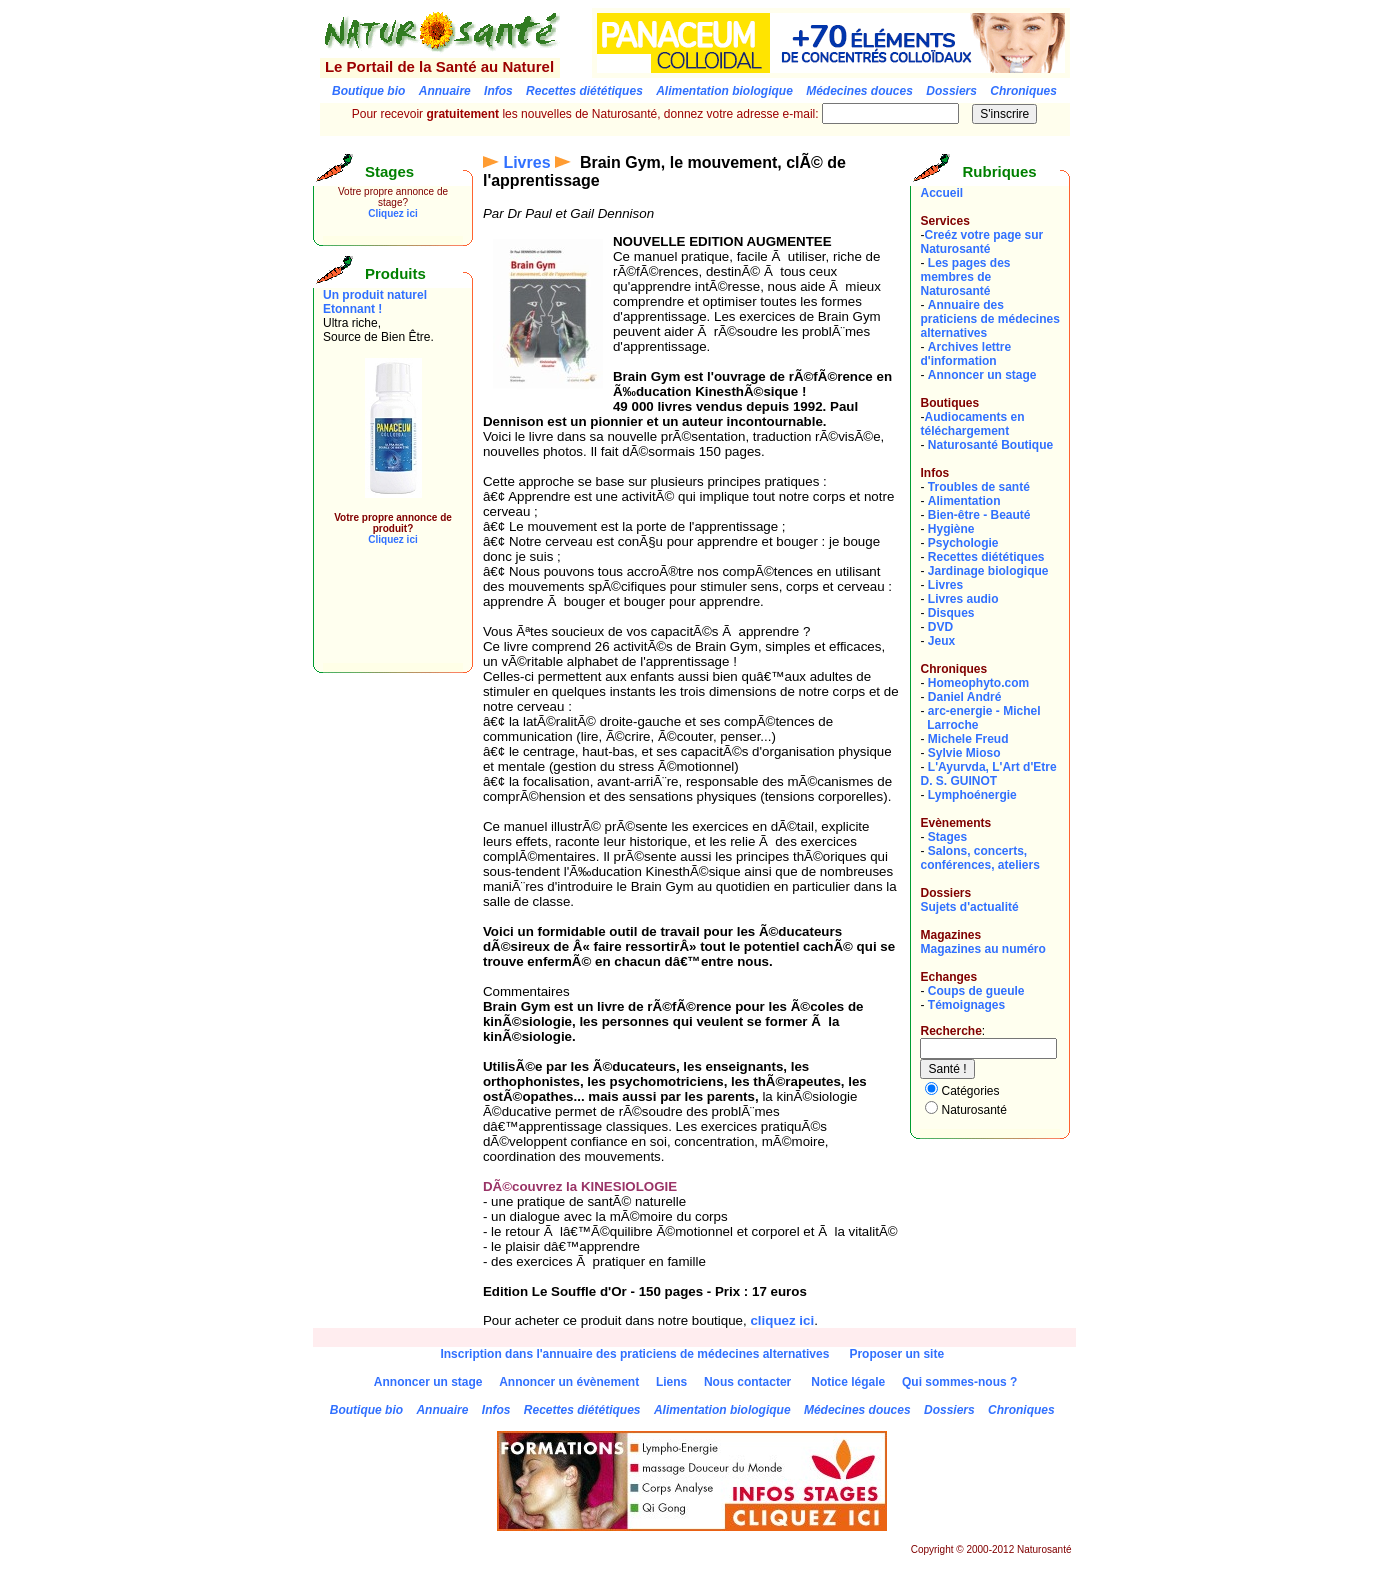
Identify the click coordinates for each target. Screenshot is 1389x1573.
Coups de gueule (976, 991)
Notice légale (848, 1382)
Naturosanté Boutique (990, 445)
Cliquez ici (392, 213)
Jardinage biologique (988, 571)
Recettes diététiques (986, 557)
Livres (526, 162)
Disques (951, 613)
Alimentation (964, 501)
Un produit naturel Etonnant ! (375, 302)
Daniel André (965, 697)
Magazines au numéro (982, 949)
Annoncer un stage (982, 375)
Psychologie (963, 543)
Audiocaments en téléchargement (972, 424)
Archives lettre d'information (965, 354)
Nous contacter (747, 1382)
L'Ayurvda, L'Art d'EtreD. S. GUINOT (988, 774)
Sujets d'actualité (969, 907)
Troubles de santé (979, 487)
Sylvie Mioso (964, 753)
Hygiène (951, 529)
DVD (940, 627)
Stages (947, 837)
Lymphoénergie (972, 795)
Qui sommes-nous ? (959, 1382)
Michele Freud (968, 739)
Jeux (941, 641)
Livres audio (963, 599)
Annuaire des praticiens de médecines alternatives (989, 319)
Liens (671, 1382)
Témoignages (966, 1005)
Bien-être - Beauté (979, 515)
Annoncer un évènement (569, 1382)
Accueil (941, 193)
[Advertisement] (383, 618)
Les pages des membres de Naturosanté (965, 277)
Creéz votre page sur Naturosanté (981, 242)
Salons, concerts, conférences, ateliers (979, 858)
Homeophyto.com (978, 683)
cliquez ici (782, 1320)
